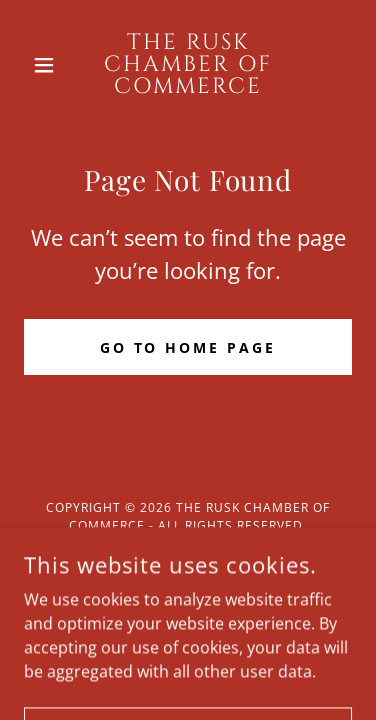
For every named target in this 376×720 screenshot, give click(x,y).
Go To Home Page (188, 347)
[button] (48, 65)
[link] (188, 65)
